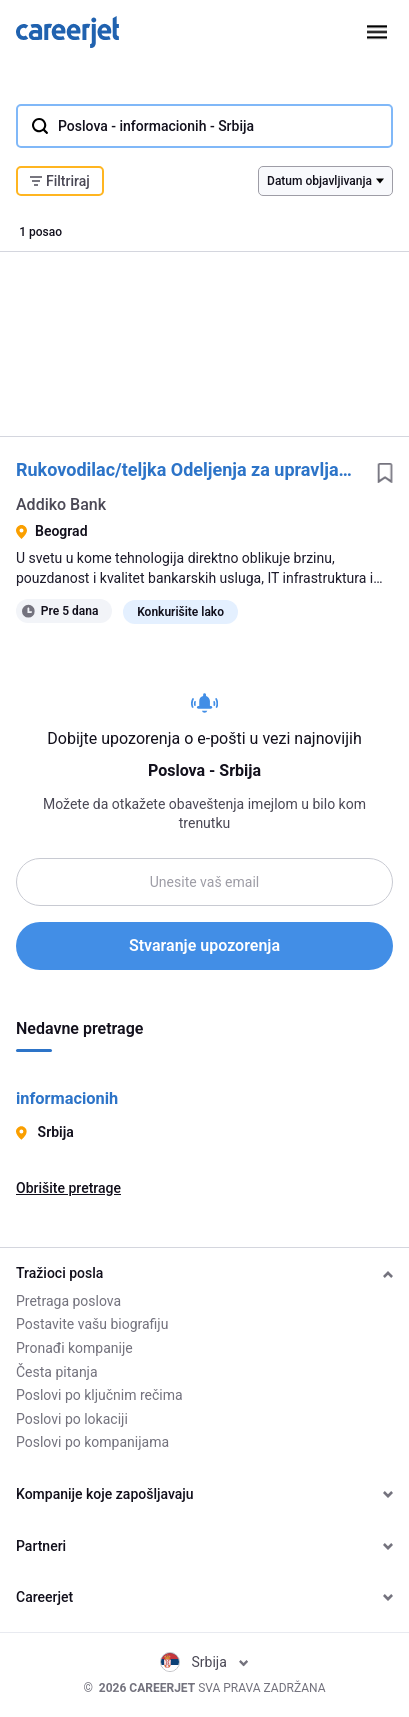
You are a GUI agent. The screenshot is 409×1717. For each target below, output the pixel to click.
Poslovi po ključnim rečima (99, 1395)
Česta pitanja (57, 1372)
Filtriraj (60, 181)
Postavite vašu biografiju (92, 1324)
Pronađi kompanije (74, 1348)
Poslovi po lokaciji (72, 1419)
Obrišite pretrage (68, 1188)
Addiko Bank (61, 504)
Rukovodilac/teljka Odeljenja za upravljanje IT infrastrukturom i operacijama (188, 469)
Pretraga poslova (68, 1301)
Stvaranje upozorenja (204, 945)
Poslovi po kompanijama (92, 1442)
